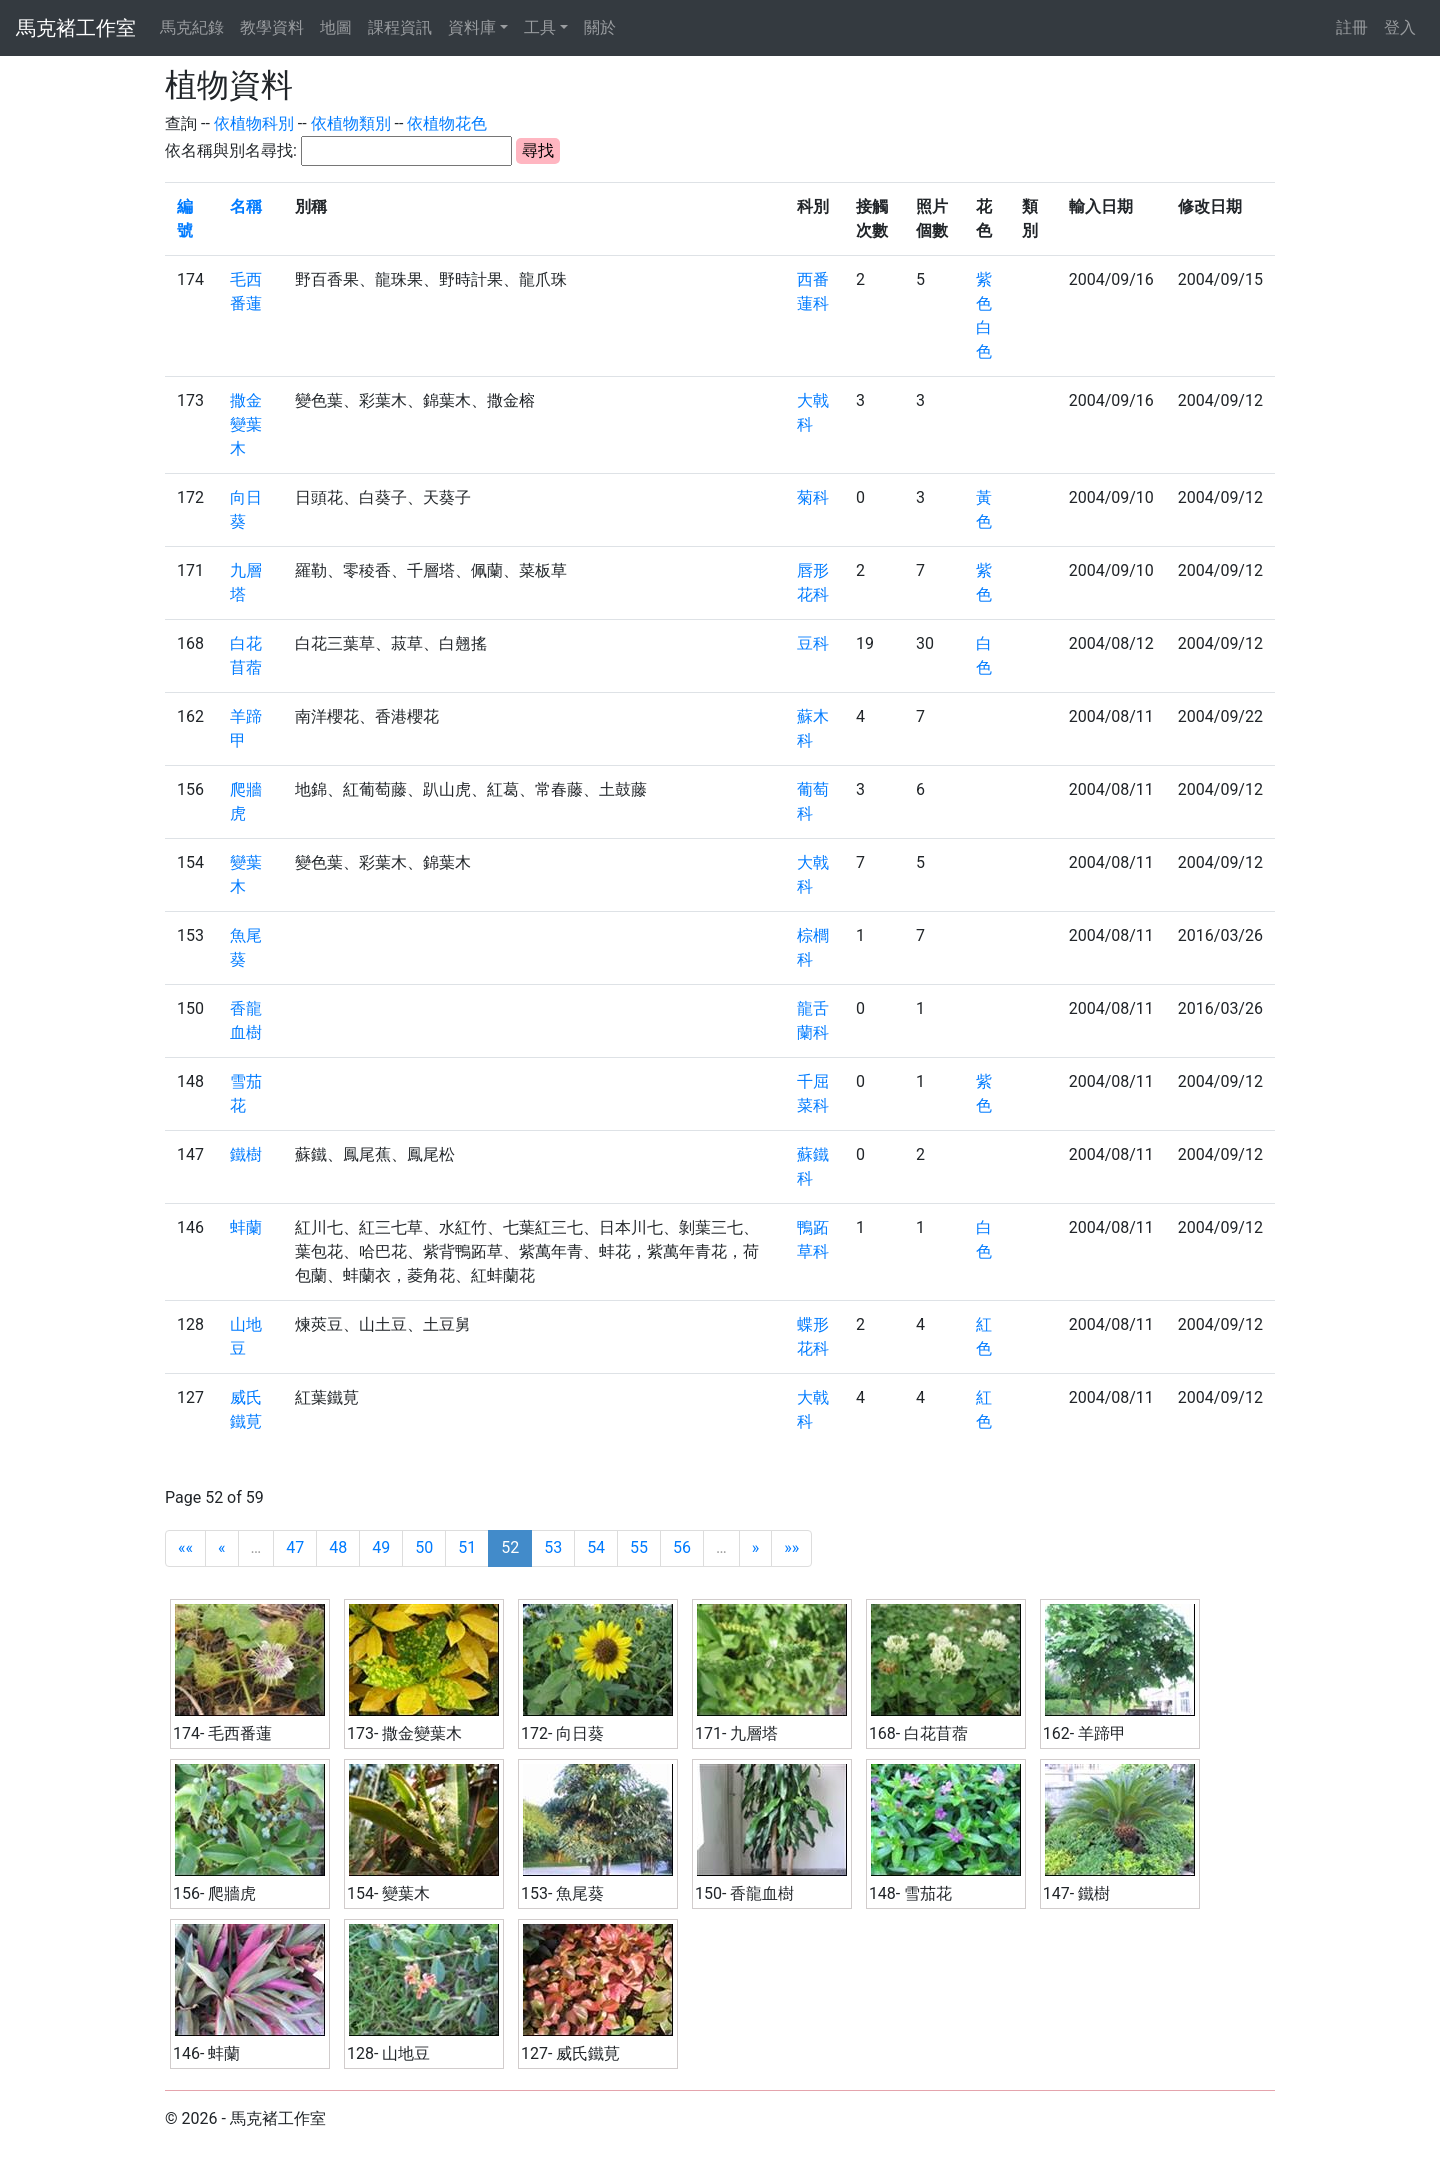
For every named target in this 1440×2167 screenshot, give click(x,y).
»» (791, 1547)
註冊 (1352, 27)
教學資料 (272, 27)
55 (639, 1547)
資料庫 (472, 27)
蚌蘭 (246, 1227)
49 (381, 1547)
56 (682, 1547)
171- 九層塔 (736, 1733)
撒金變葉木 (246, 424)
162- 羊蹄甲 (1084, 1733)
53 (553, 1547)
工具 (540, 27)
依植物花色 (447, 123)
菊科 (813, 497)
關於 (600, 27)
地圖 (336, 27)
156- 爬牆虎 (214, 1893)
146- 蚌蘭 (206, 2053)
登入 (1400, 27)
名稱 (246, 206)
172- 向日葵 (562, 1733)
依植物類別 (351, 123)
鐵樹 (246, 1154)
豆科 (813, 643)
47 (295, 1547)
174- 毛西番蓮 (222, 1733)
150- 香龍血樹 (744, 1893)
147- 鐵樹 (1076, 1893)
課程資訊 (400, 27)
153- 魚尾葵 (562, 1893)
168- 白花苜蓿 (918, 1733)
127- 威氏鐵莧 (570, 2053)
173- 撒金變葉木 (404, 1733)
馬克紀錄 (192, 27)
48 (338, 1547)
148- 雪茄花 (910, 1893)
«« (185, 1547)
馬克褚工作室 (76, 28)
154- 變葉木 (388, 1893)
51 (467, 1547)
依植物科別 (254, 123)
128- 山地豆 (388, 2053)
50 (424, 1547)
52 (510, 1547)
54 (596, 1547)
